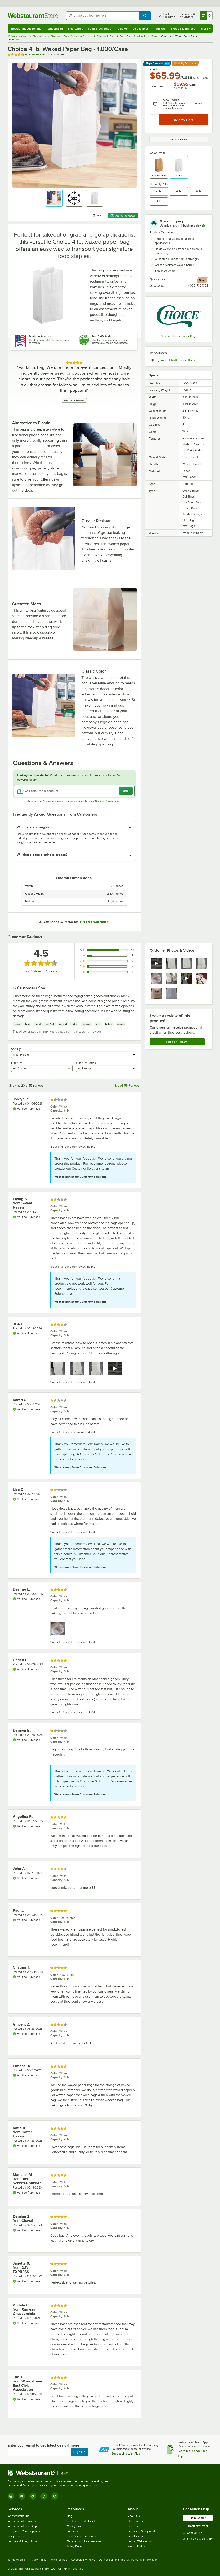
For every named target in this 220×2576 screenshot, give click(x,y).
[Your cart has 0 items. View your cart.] (206, 15)
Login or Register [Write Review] (177, 1041)
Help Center (198, 2517)
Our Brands (135, 2521)
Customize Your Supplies (24, 2531)
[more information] (203, 226)
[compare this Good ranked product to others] (202, 280)
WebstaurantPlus (18, 2516)
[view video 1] (156, 963)
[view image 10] (171, 993)
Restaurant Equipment (26, 28)
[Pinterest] (54, 2496)
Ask (126, 791)
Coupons (72, 2531)
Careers (133, 2526)
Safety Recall (74, 2546)
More (206, 28)
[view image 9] (156, 993)
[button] (54, 198)
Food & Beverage (99, 28)
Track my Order (198, 2525)
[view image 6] (171, 978)
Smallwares (75, 28)
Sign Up (79, 2452)
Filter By (16, 1062)
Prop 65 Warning (93, 922)
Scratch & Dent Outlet (80, 2521)
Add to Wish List (179, 139)
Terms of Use (92, 800)
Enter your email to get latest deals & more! (44, 2445)
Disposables (140, 28)
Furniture (160, 28)
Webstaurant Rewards (22, 2521)
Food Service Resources (82, 2536)
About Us (134, 2516)
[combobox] (102, 15)
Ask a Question (123, 216)
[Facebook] (32, 2496)
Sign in (199, 103)
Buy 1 (153, 69)
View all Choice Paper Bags (179, 336)
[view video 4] (115, 1368)
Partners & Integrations (22, 2541)
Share (97, 215)
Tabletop (122, 28)
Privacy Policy (112, 800)
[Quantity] (154, 119)
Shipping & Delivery (198, 2538)
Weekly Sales (74, 2526)
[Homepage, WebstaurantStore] (33, 15)
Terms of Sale (16, 2559)
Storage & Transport (184, 28)
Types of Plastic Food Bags (182, 360)
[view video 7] (186, 978)
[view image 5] (156, 978)
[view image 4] (201, 963)
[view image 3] (186, 963)
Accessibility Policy (83, 2559)
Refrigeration (54, 28)
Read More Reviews (74, 400)
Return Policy (136, 2546)
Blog (69, 2516)
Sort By (16, 1048)
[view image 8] (201, 978)
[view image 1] (58, 1368)
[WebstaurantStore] (60, 2472)
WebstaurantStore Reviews (83, 2541)
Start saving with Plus (126, 2453)
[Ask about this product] (74, 791)
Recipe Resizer (17, 2536)
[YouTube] (22, 2496)
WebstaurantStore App (22, 2526)
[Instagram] (11, 2496)
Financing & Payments (142, 2531)
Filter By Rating (86, 1062)
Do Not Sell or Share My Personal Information (128, 2559)
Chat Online (192, 2532)
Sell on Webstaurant (140, 2541)
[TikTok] (43, 2496)
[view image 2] (171, 963)
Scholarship (135, 2536)
